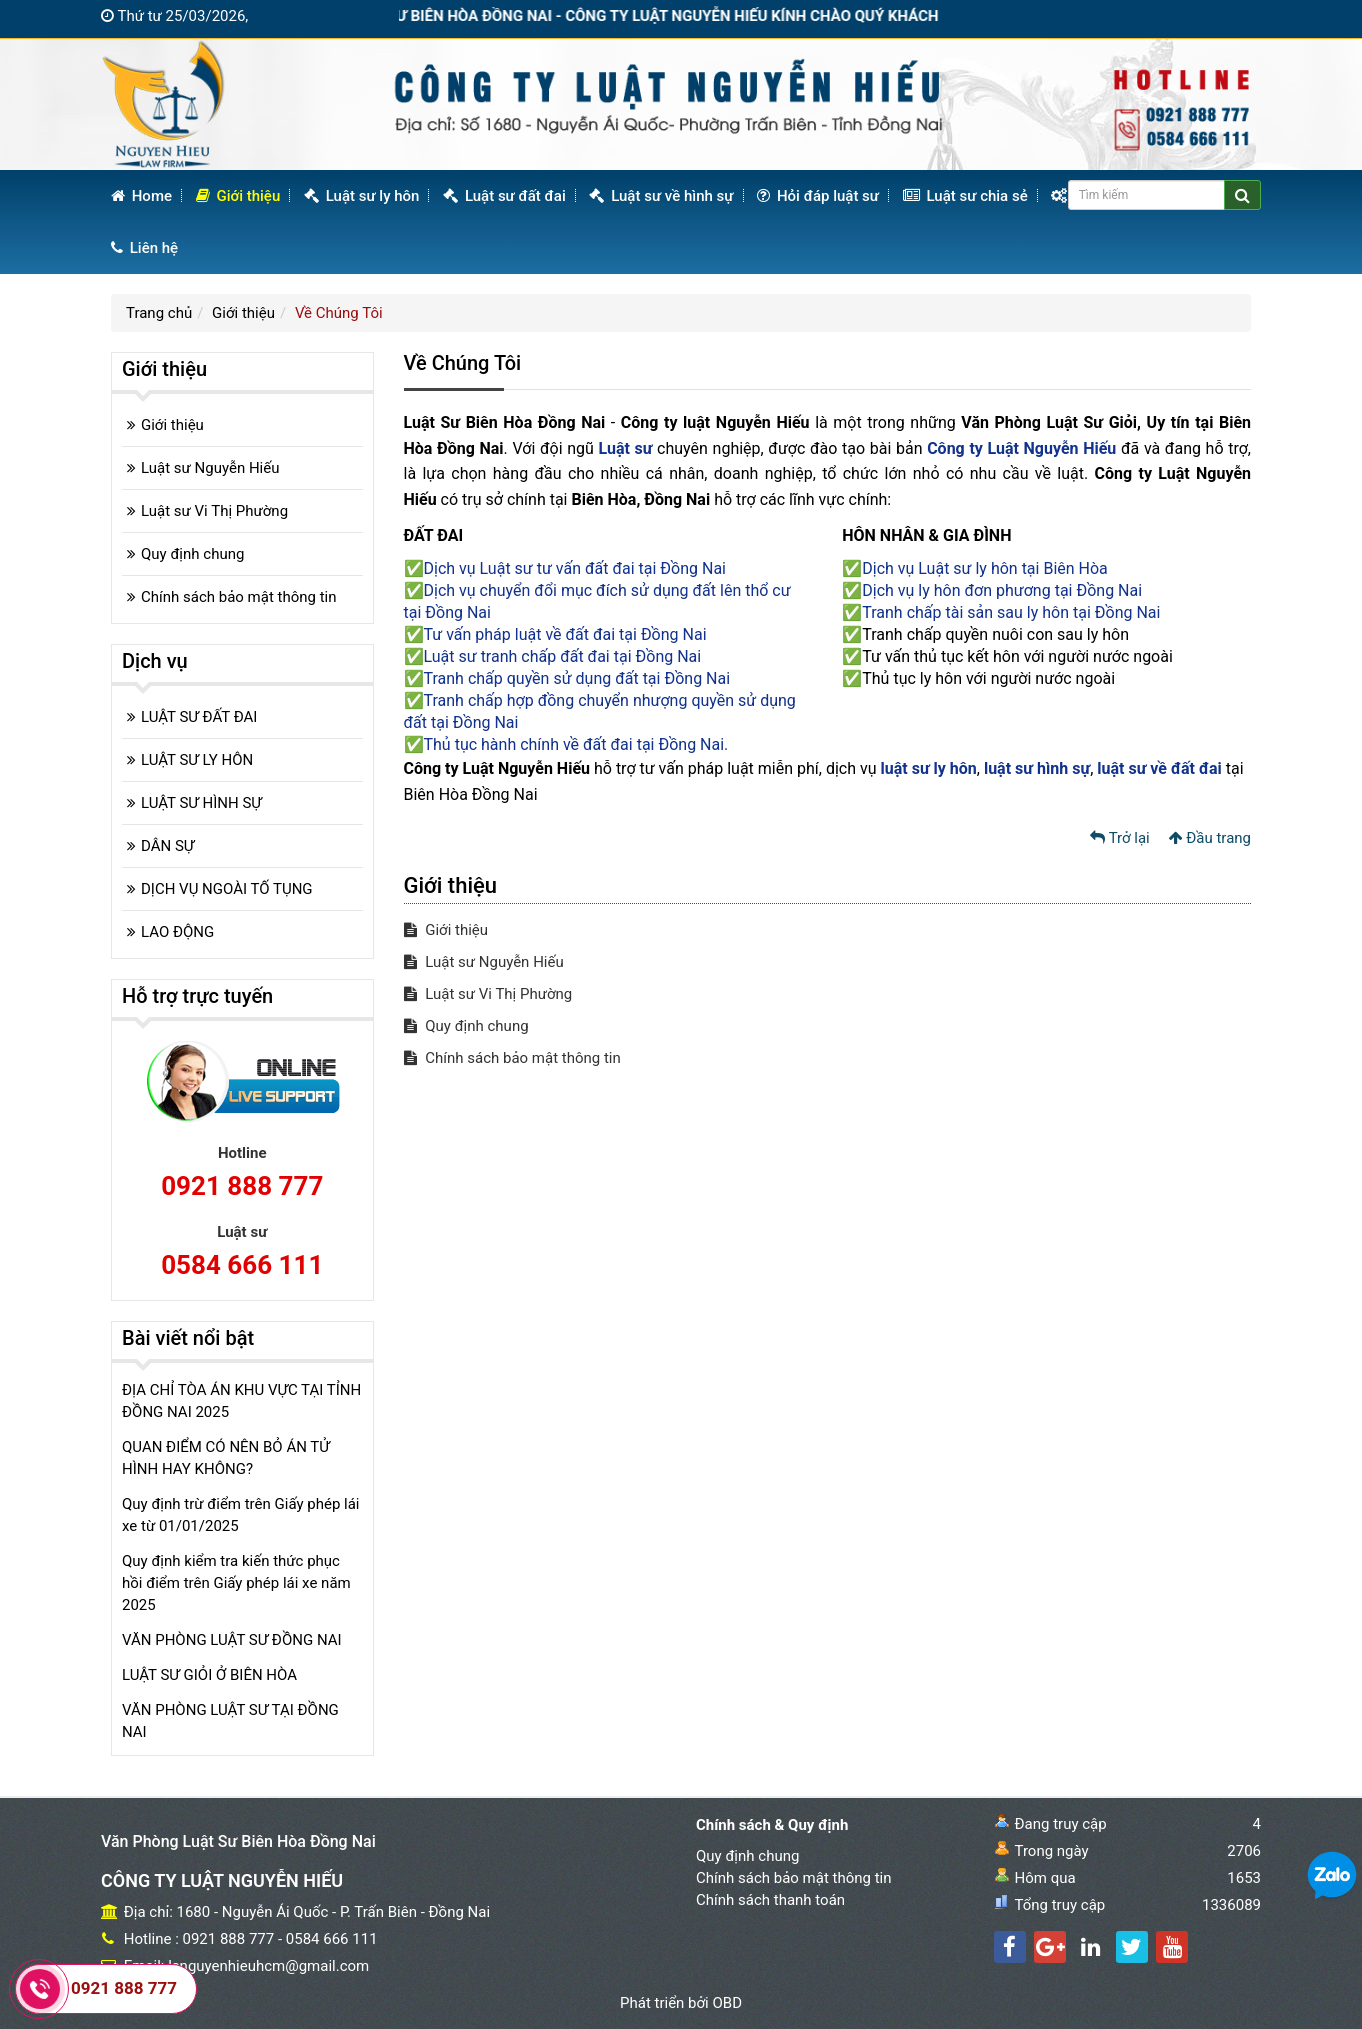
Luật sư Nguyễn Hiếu (484, 962)
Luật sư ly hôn (361, 196)
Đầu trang (1210, 838)
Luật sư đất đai (504, 196)
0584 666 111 (242, 1265)
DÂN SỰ (167, 846)
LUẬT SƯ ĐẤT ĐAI (199, 717)
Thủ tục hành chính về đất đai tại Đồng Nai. (576, 744)
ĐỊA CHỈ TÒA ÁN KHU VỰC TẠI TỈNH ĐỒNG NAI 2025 (241, 1401)
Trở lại (1120, 838)
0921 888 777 (242, 1186)
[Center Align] (1242, 195)
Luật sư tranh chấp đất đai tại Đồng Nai (563, 656)
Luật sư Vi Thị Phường (488, 994)
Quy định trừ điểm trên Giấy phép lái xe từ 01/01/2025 (241, 1515)
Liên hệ (144, 248)
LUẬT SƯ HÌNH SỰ (201, 803)
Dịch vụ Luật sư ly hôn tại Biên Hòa (985, 568)
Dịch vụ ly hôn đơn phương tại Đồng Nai (1002, 590)
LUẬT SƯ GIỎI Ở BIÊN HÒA (209, 1675)
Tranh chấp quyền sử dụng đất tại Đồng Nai (577, 678)
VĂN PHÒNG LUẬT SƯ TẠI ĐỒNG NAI (230, 1721)
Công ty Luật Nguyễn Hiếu (1021, 448)
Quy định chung (466, 1026)
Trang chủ (159, 313)
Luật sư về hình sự (661, 196)
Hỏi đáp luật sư (818, 196)
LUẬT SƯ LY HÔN (197, 760)
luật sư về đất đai (1159, 768)
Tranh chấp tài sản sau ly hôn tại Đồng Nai (1011, 612)
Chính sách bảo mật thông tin (512, 1058)
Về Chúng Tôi (339, 313)
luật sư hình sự (1037, 768)
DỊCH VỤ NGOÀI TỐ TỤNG (227, 889)
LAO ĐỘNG (177, 932)
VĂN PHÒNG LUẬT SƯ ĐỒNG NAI (232, 1640)
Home (141, 196)
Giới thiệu (238, 196)
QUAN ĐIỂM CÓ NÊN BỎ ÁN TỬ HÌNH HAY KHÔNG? (226, 1458)
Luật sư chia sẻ (965, 196)
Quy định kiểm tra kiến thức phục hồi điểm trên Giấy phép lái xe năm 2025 (236, 1583)
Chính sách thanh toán (770, 1900)
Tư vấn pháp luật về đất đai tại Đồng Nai (565, 634)
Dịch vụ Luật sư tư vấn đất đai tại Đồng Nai (575, 568)
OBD (727, 2003)
